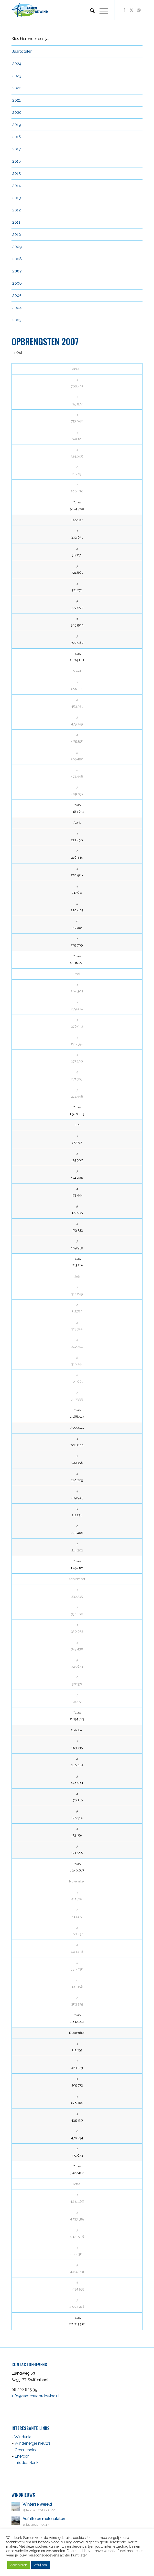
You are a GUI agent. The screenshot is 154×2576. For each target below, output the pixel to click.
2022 (16, 88)
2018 (16, 137)
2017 (16, 149)
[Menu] (101, 10)
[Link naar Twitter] (131, 10)
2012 (16, 210)
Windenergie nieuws (32, 2443)
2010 (16, 234)
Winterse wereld (37, 2504)
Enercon (22, 2456)
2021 (16, 100)
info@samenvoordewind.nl (35, 2396)
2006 (17, 283)
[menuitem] (90, 10)
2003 (17, 320)
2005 (17, 295)
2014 (16, 185)
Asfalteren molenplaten (43, 2518)
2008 (17, 259)
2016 (16, 161)
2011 (16, 222)
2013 (16, 198)
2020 (17, 112)
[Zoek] (90, 10)
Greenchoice (26, 2450)
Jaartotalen (22, 51)
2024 (17, 63)
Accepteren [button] (18, 2565)
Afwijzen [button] (40, 2565)
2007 (17, 271)
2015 (16, 173)
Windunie (22, 2437)
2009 (17, 246)
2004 (17, 307)
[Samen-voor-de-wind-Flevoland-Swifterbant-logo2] (63, 10)
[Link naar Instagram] (139, 10)
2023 (16, 75)
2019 (16, 124)
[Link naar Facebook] (124, 10)
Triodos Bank (26, 2462)
